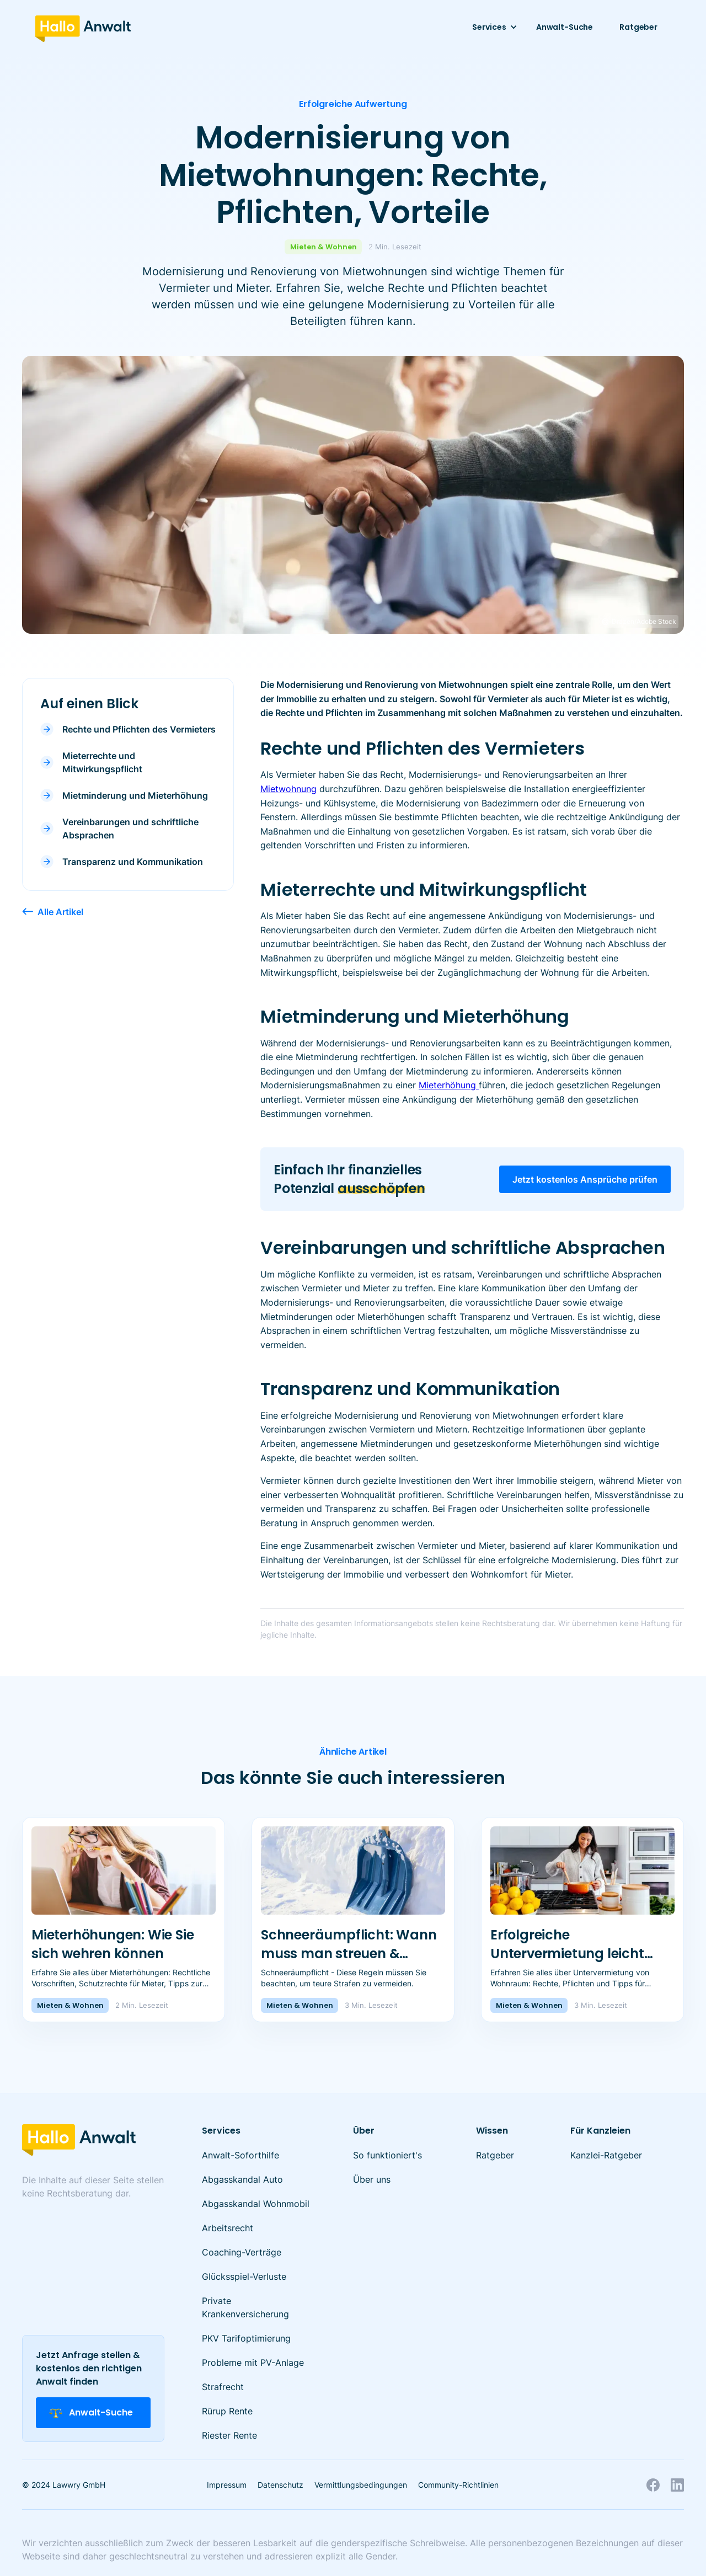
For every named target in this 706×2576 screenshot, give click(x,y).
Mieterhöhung (449, 1085)
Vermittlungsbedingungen (360, 2484)
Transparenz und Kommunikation (132, 861)
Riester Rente (229, 2435)
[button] (491, 27)
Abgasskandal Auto (242, 2179)
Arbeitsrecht (227, 2227)
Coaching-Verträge (241, 2252)
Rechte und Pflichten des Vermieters (139, 729)
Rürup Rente (227, 2411)
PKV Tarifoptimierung (246, 2338)
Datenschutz (280, 2484)
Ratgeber (638, 27)
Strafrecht (223, 2386)
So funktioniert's (387, 2155)
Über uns (372, 2179)
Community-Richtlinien (458, 2484)
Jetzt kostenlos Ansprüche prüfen (584, 1179)
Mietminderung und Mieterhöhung (135, 795)
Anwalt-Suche (564, 27)
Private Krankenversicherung (245, 2307)
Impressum (227, 2484)
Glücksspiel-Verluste (244, 2276)
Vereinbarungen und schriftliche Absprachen (130, 828)
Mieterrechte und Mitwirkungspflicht (102, 762)
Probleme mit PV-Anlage (253, 2362)
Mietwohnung (288, 788)
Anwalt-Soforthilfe (240, 2155)
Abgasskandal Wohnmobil (255, 2203)
